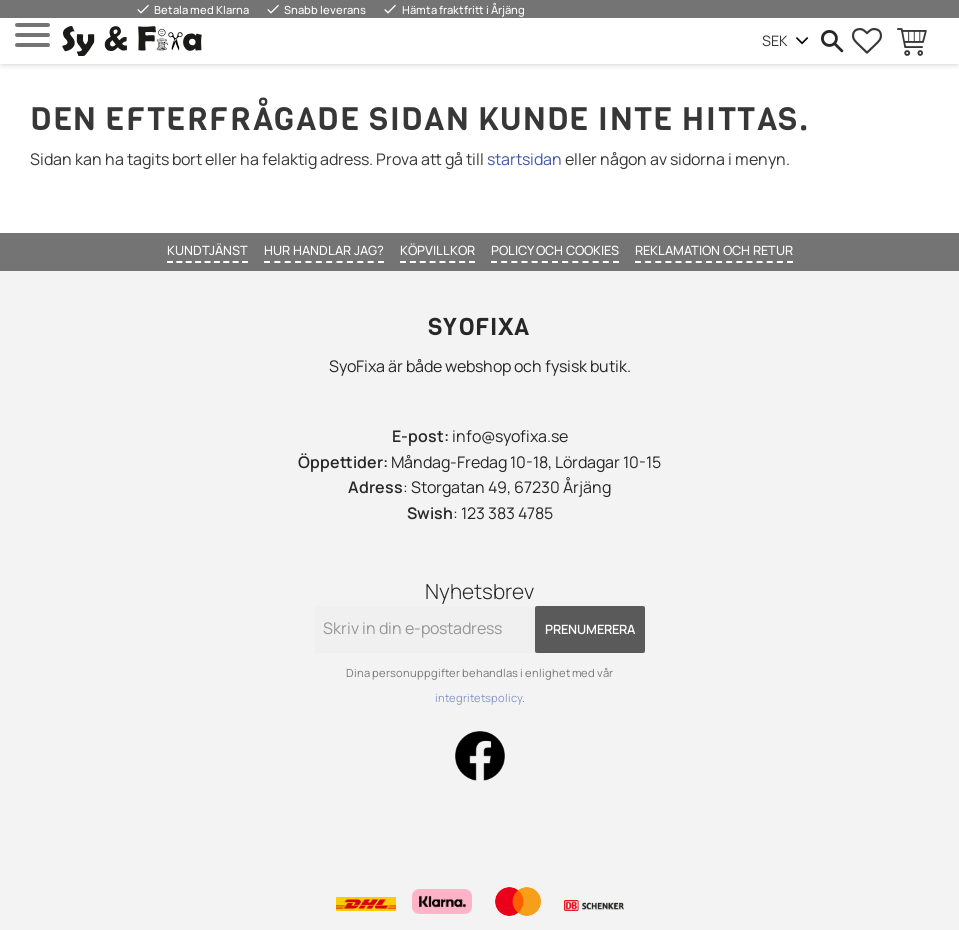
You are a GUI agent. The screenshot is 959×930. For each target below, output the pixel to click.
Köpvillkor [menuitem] (437, 250)
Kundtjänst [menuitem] (207, 250)
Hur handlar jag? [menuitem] (324, 250)
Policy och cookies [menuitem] (555, 250)
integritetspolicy (478, 697)
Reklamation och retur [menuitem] (714, 250)
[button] (32, 35)
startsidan (524, 159)
